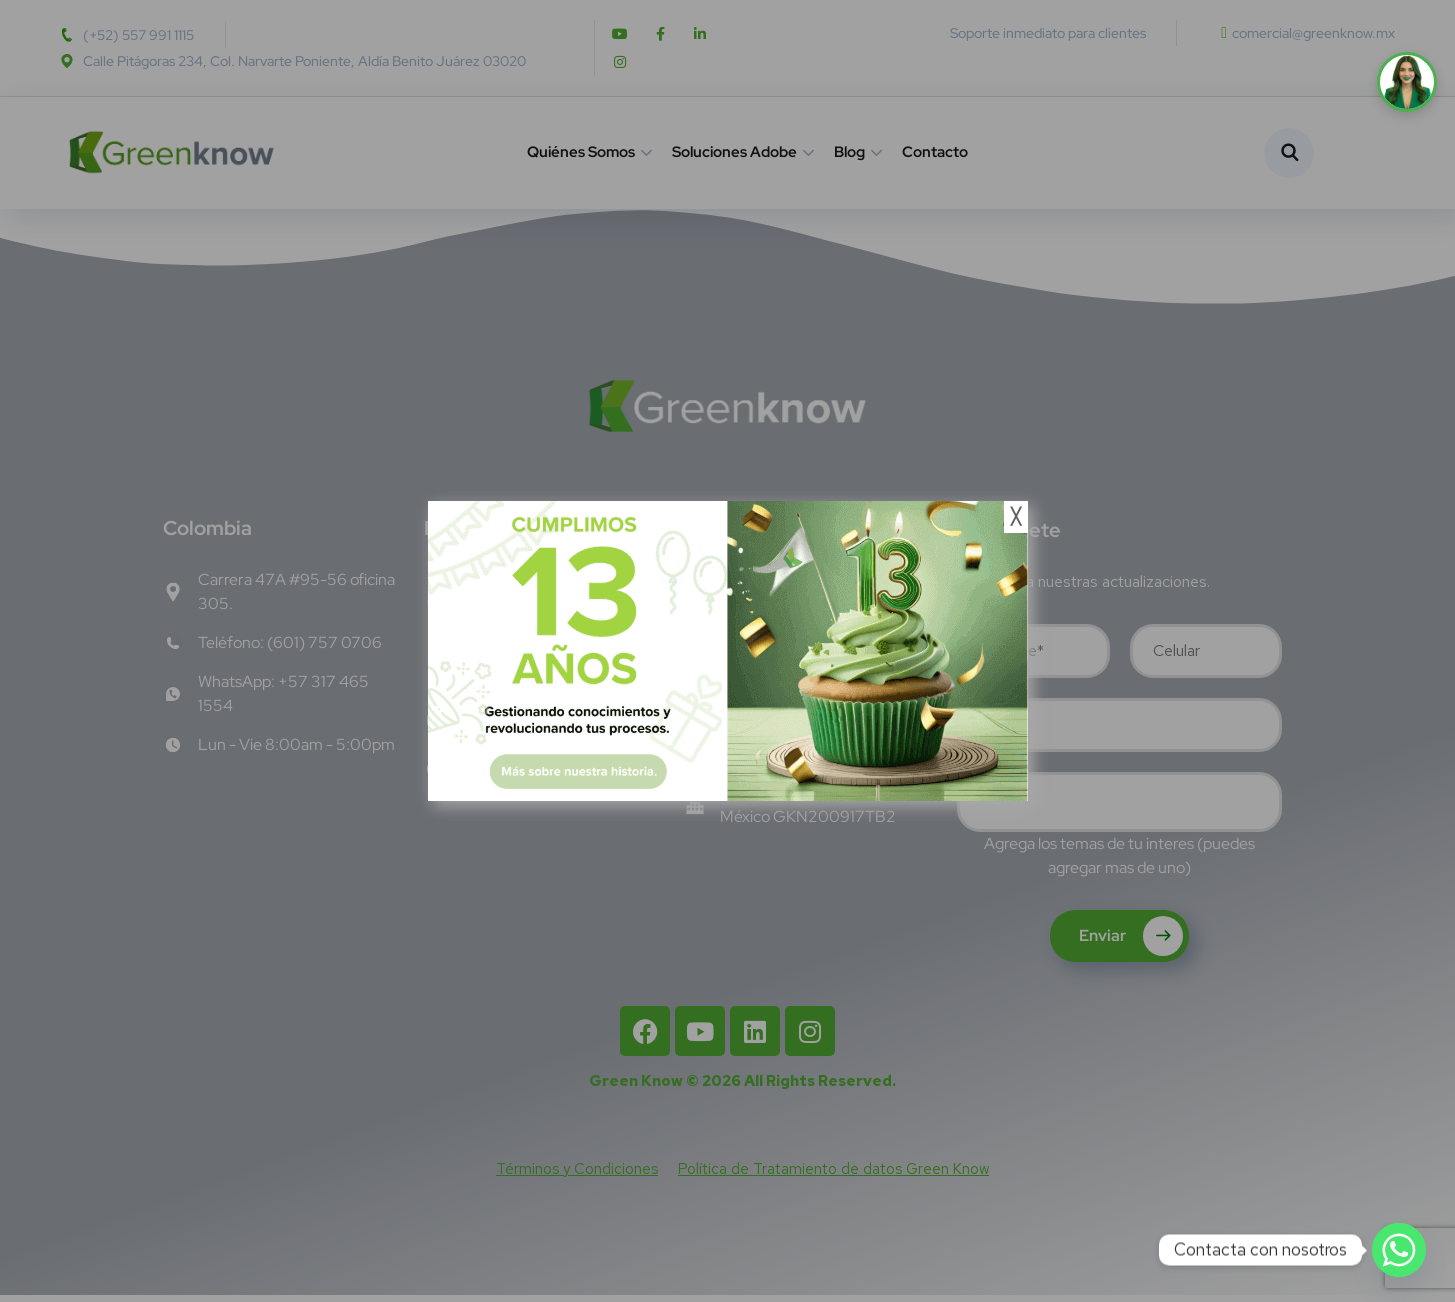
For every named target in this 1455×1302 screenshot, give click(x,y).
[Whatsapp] (1399, 1250)
